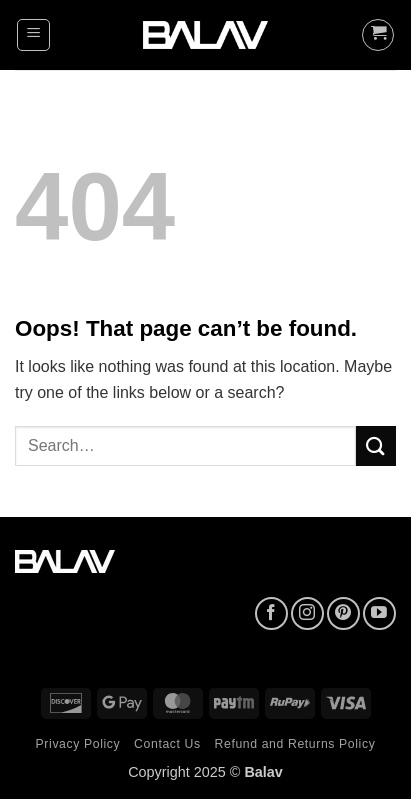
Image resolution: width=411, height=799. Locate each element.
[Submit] (376, 445)
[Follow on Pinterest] (343, 613)
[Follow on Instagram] (307, 613)
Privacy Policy (78, 744)
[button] (33, 35)
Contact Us (167, 744)
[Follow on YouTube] (379, 613)
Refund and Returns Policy (295, 744)
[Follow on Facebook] (271, 613)
